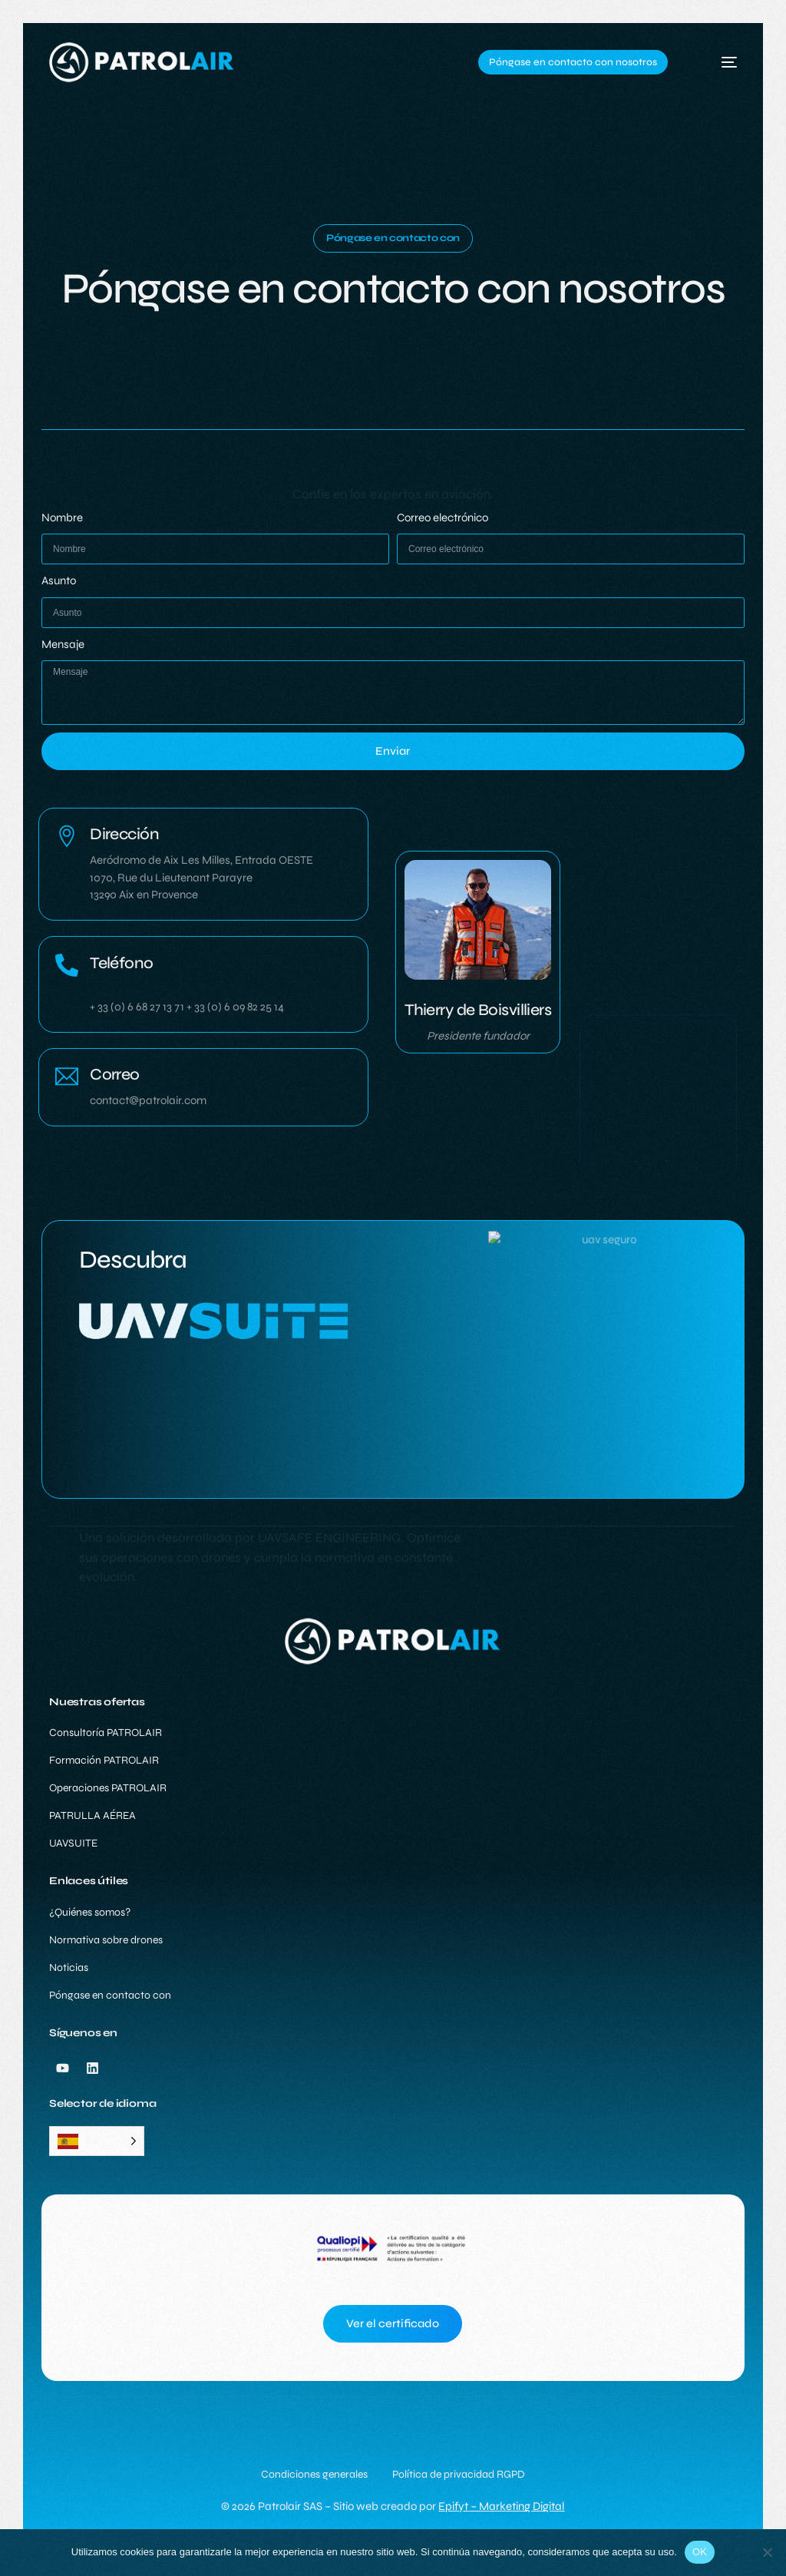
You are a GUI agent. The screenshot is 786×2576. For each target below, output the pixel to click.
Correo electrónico (442, 518)
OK (699, 2552)
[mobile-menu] (714, 62)
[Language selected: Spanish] (96, 2141)
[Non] (766, 2552)
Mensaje (62, 645)
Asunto (58, 581)
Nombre (62, 518)
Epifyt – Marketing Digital (501, 2506)
